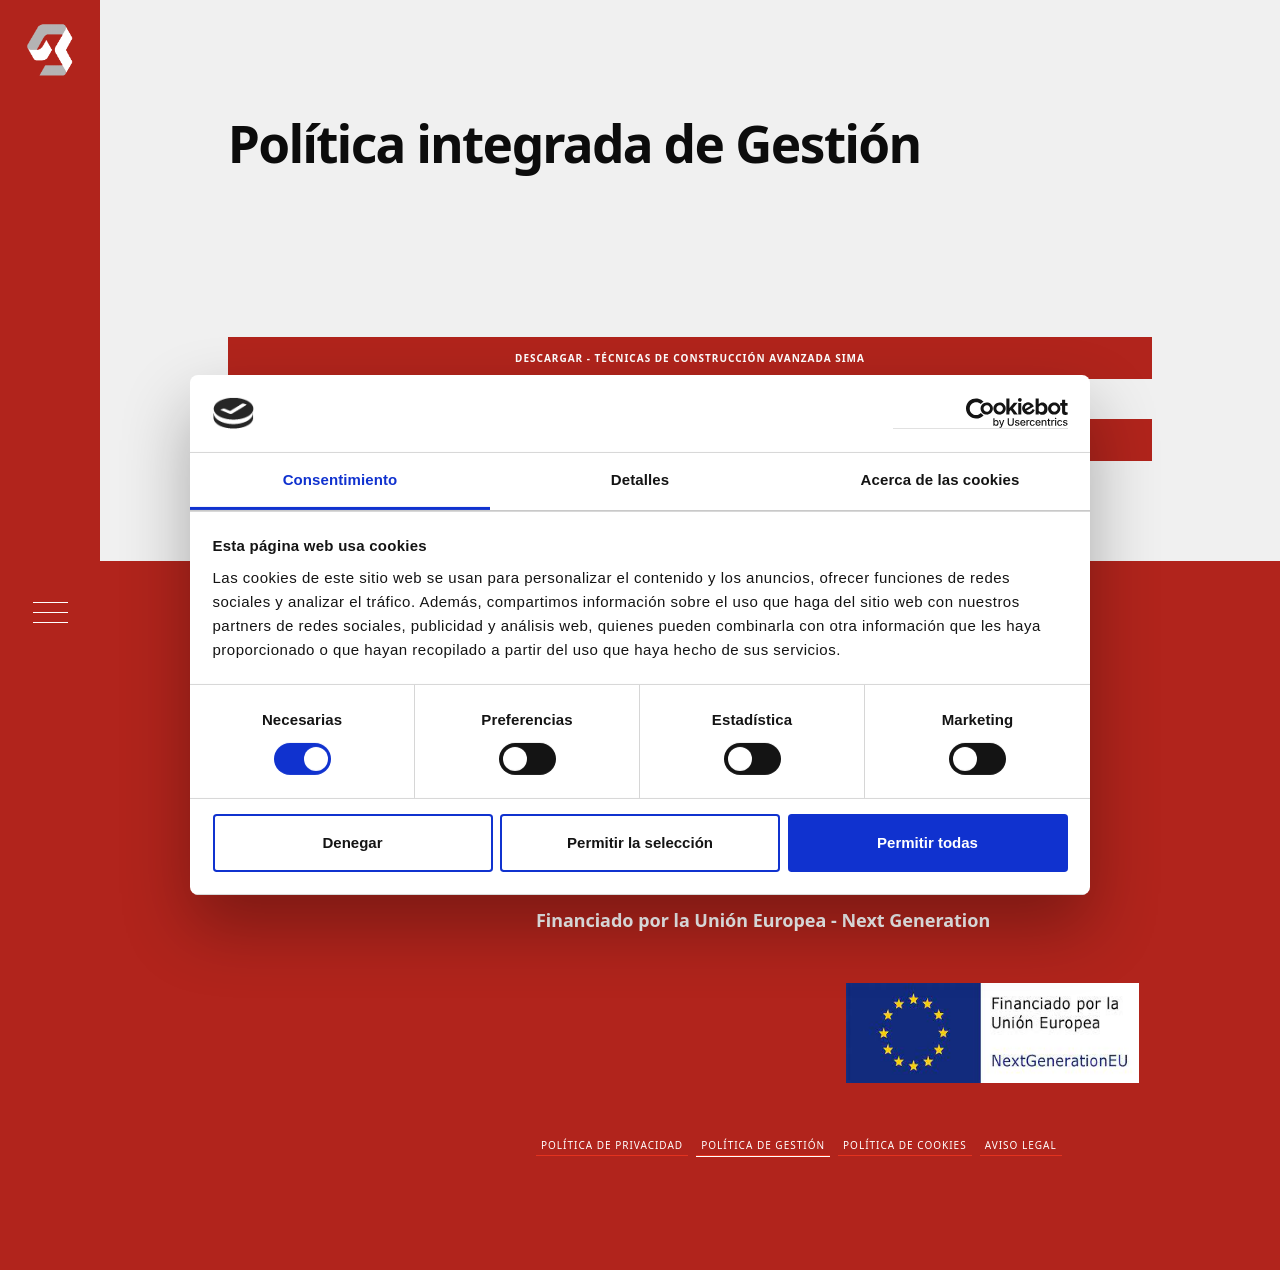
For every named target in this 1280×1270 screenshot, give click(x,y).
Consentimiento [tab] (340, 479)
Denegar (352, 842)
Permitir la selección (640, 842)
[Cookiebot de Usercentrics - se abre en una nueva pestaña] (980, 413)
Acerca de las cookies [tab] (940, 479)
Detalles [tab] (640, 479)
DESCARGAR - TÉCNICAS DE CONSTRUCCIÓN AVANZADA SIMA (690, 358)
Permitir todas (927, 842)
